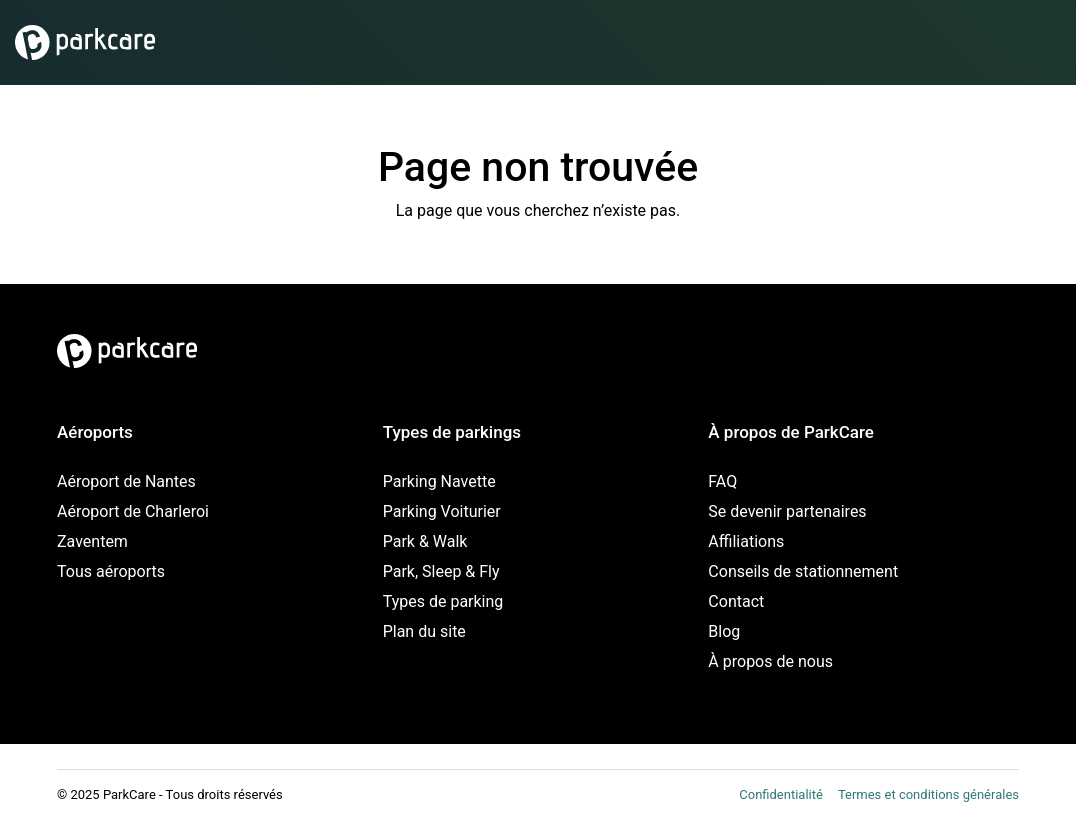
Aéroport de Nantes (126, 481)
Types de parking (443, 601)
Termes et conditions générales (928, 794)
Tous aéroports (111, 571)
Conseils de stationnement (803, 571)
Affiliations (746, 541)
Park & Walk (425, 541)
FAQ (722, 481)
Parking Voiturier (442, 511)
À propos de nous (770, 661)
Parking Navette (439, 481)
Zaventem (92, 541)
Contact (736, 601)
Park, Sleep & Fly (441, 571)
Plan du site (424, 631)
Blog (724, 631)
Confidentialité (781, 794)
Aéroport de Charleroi (133, 511)
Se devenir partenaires (787, 511)
